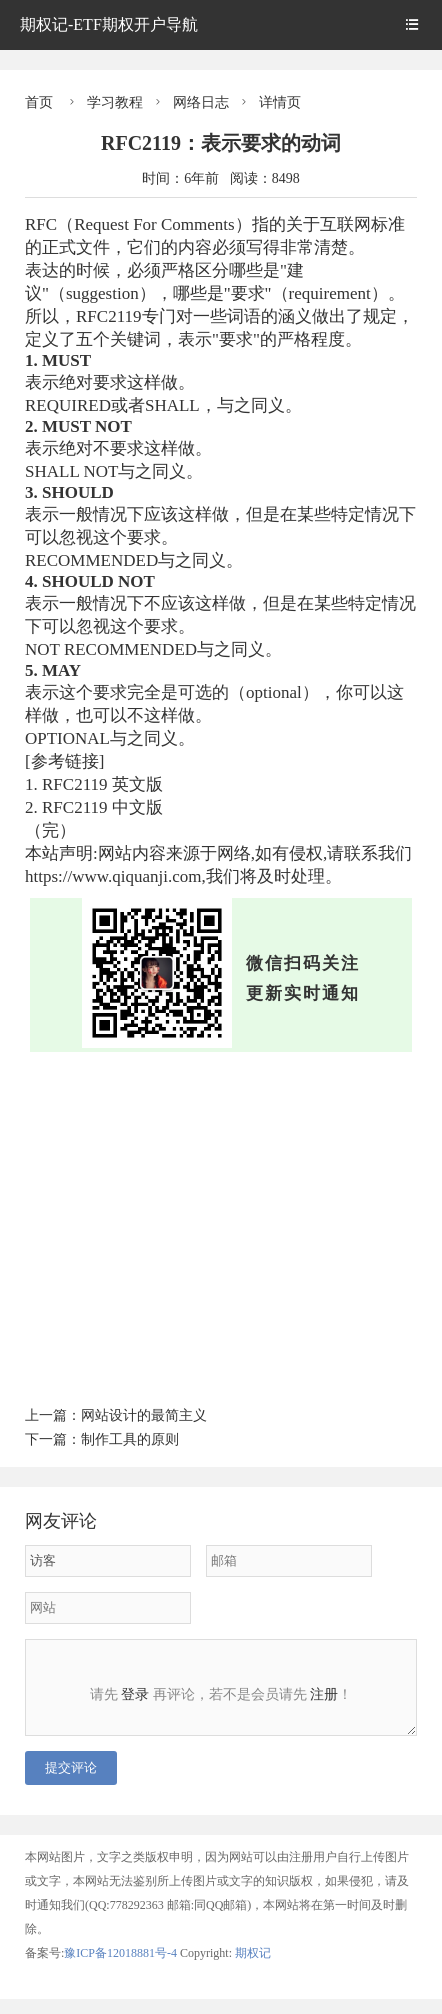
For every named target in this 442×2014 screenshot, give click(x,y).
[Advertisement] (221, 1225)
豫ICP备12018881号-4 (122, 1968)
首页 (39, 102)
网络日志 (201, 102)
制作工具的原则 (130, 1439)
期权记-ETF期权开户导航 (109, 24)
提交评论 (71, 1782)
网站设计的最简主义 (144, 1415)
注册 (324, 1694)
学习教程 (115, 102)
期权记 (253, 1968)
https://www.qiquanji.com (113, 876)
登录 (135, 1694)
